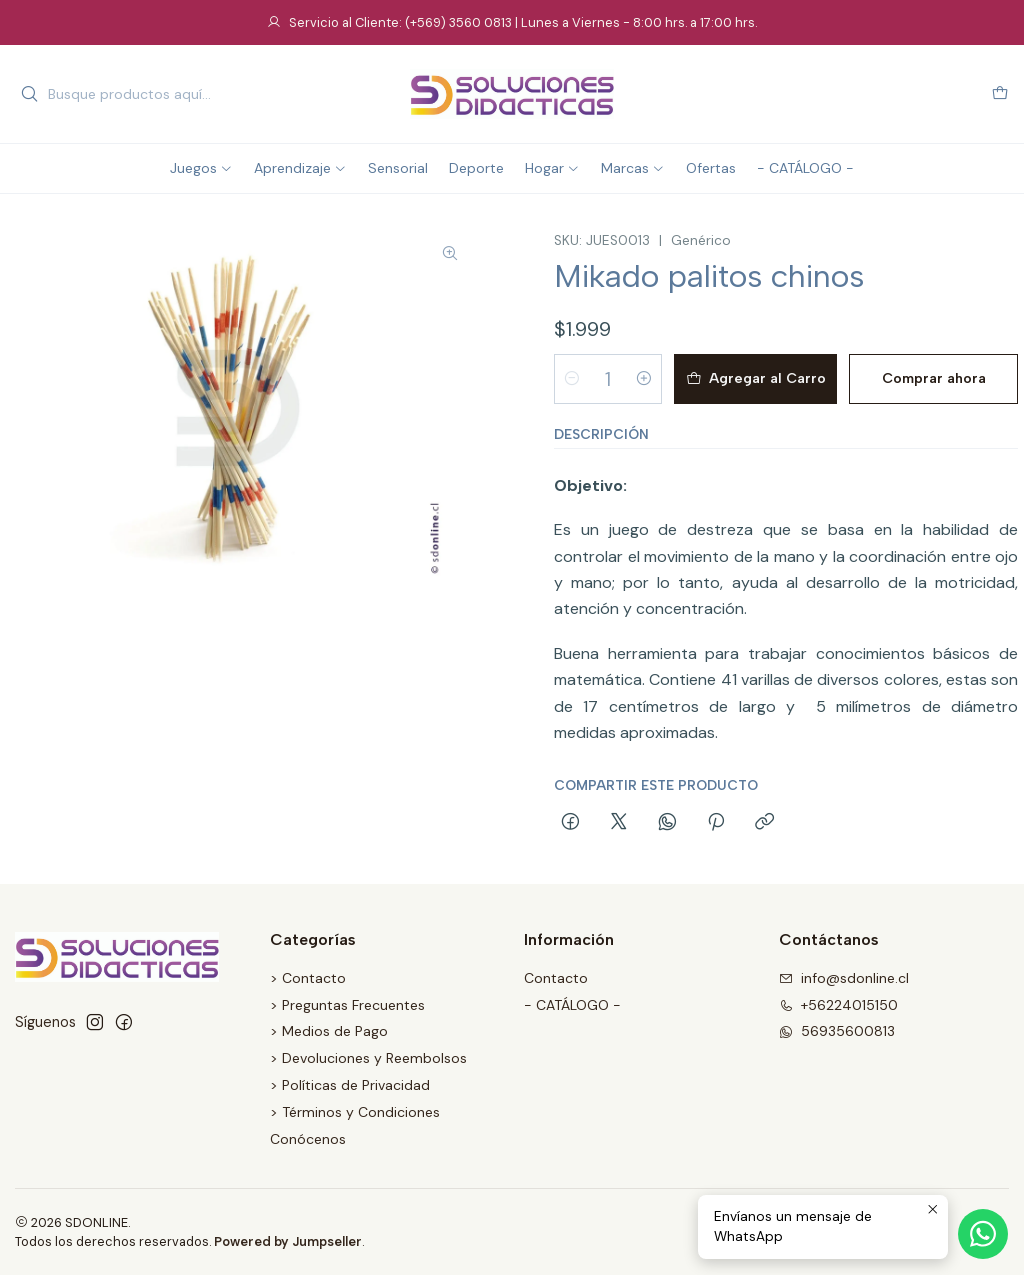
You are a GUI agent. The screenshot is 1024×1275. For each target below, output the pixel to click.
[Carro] (1000, 94)
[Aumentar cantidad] (644, 379)
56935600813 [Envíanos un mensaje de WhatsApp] (837, 1031)
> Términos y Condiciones (355, 1112)
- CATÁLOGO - (572, 1005)
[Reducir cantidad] (572, 379)
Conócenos (308, 1139)
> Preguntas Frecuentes (347, 1005)
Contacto (556, 978)
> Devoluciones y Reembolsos (368, 1058)
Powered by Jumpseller (288, 1241)
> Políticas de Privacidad (350, 1085)
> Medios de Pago (329, 1031)
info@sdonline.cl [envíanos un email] (844, 978)
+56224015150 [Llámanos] (838, 1005)
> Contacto (308, 978)
